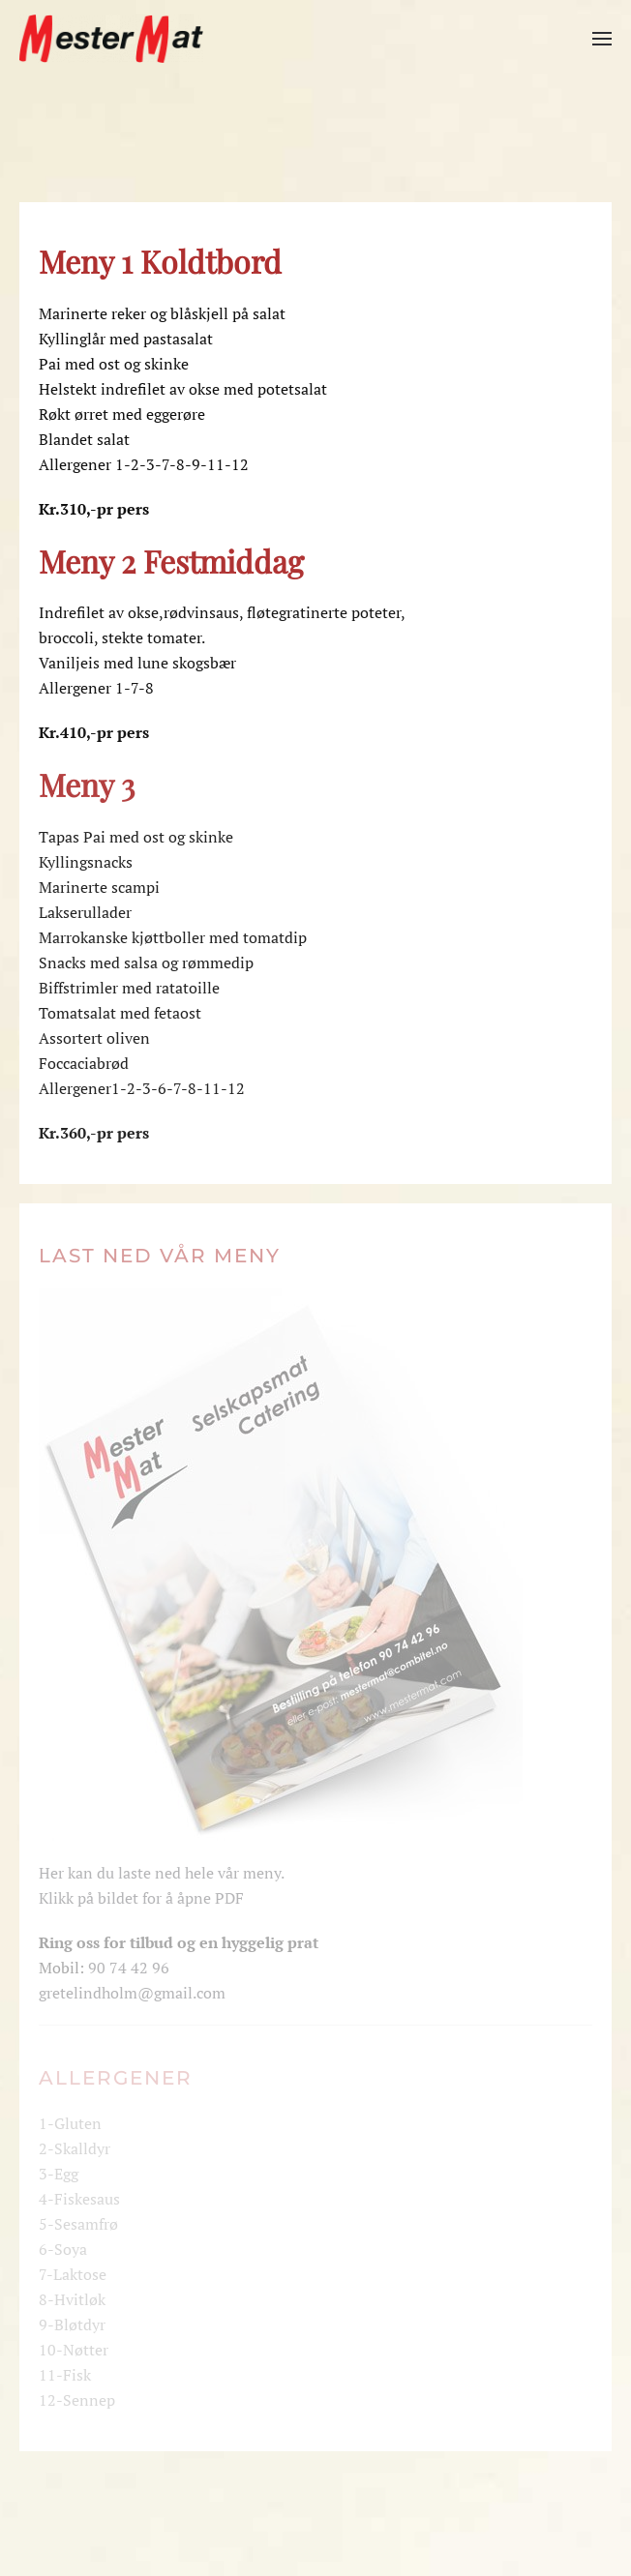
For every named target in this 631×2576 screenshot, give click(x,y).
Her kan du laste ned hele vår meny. (162, 1872)
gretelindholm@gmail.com (132, 1992)
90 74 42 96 (128, 1967)
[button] (602, 38)
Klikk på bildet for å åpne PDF (141, 1898)
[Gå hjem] (111, 38)
